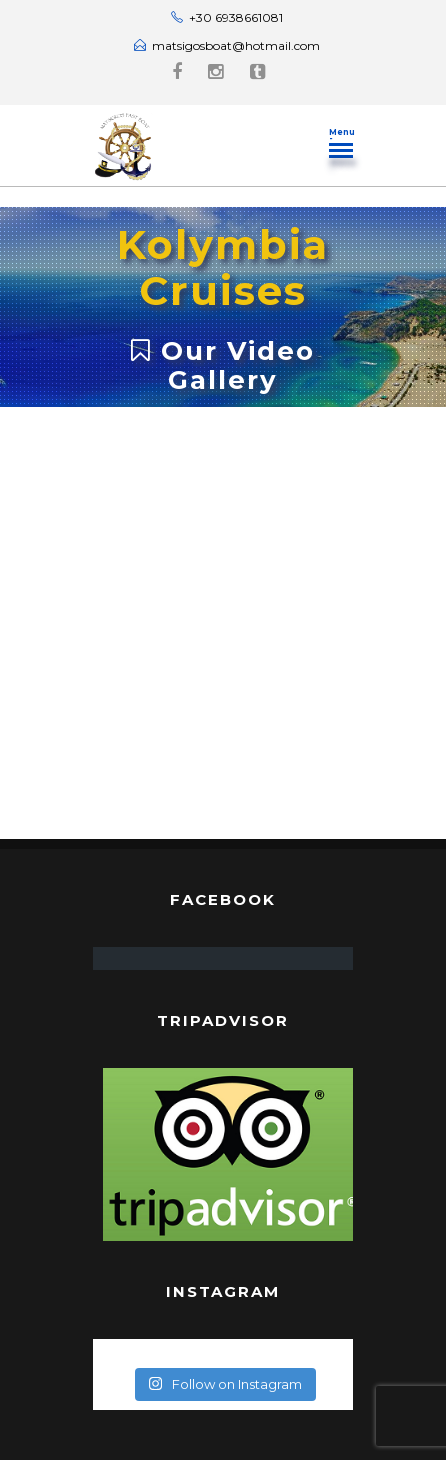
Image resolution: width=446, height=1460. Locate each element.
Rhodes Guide (223, 1405)
